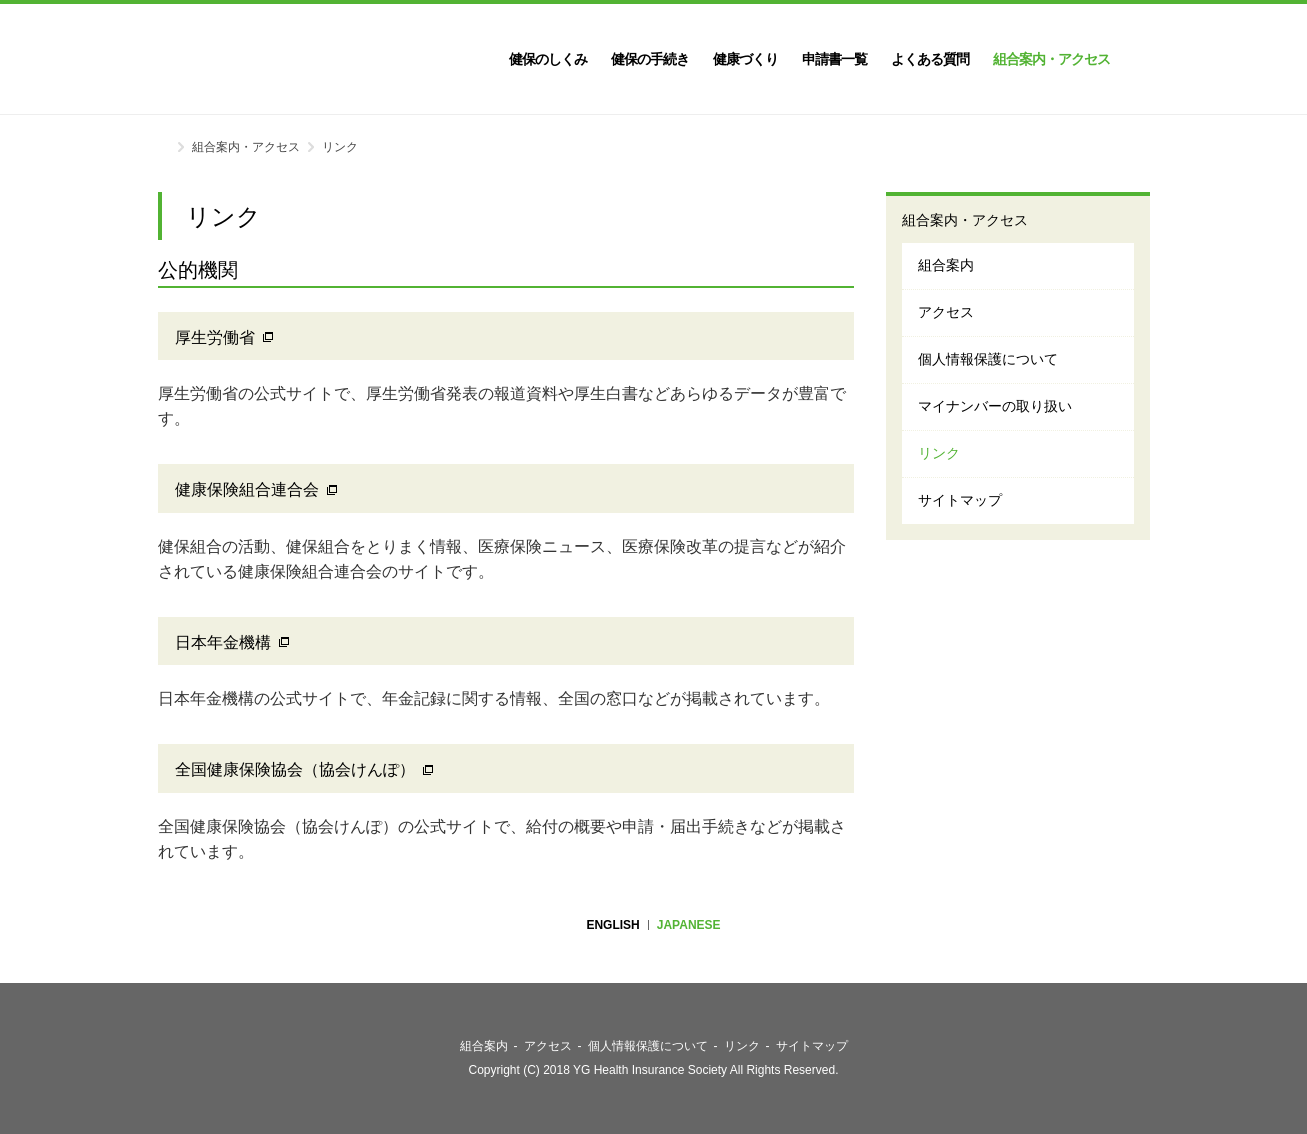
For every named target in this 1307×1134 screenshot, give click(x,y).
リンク (939, 453)
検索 (1142, 59)
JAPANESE (689, 925)
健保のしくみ (548, 59)
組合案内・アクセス (1051, 59)
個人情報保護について (988, 359)
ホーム (164, 145)
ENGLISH (612, 925)
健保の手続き (650, 59)
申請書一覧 (834, 59)
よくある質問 (930, 59)
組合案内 (946, 265)
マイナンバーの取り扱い (995, 406)
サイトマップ (960, 500)
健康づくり (745, 59)
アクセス (946, 312)
